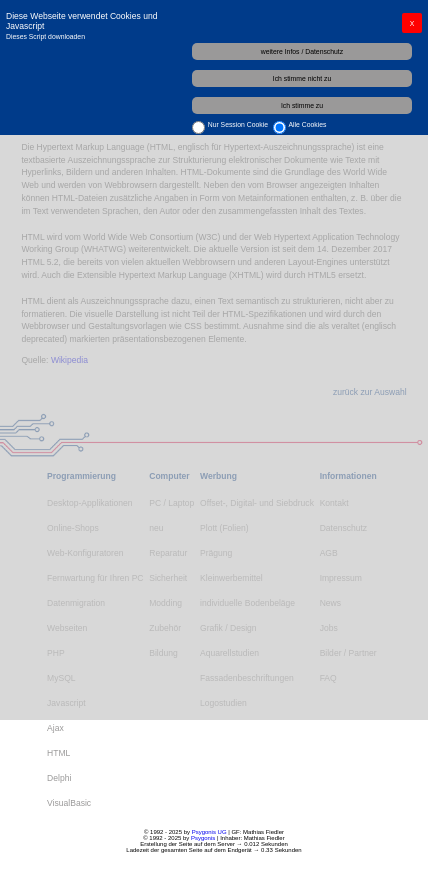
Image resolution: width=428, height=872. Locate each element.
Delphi (59, 778)
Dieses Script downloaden (45, 36)
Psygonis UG (209, 832)
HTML (58, 753)
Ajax (55, 728)
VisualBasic (69, 803)
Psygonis (203, 838)
